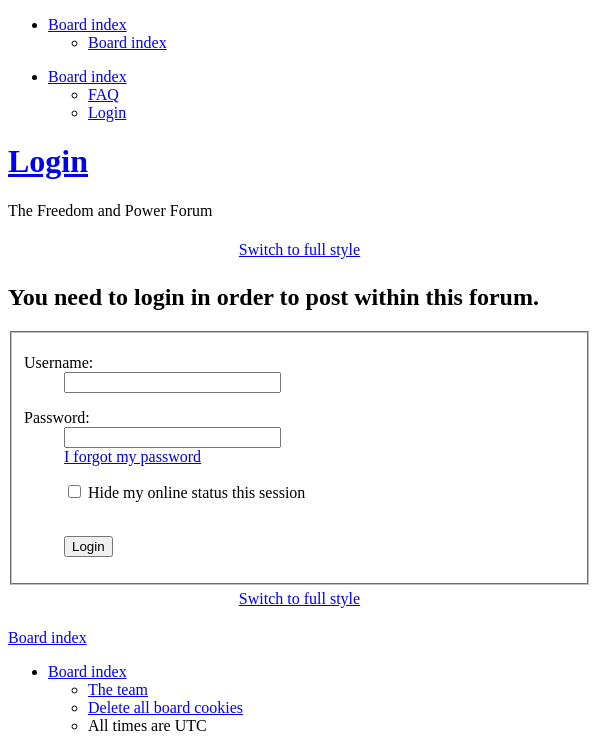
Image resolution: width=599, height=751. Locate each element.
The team (118, 689)
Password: (57, 417)
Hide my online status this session (186, 492)
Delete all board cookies (165, 707)
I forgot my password (132, 456)
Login (107, 112)
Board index (127, 42)
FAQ (103, 94)
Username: (58, 362)
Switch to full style (299, 249)
